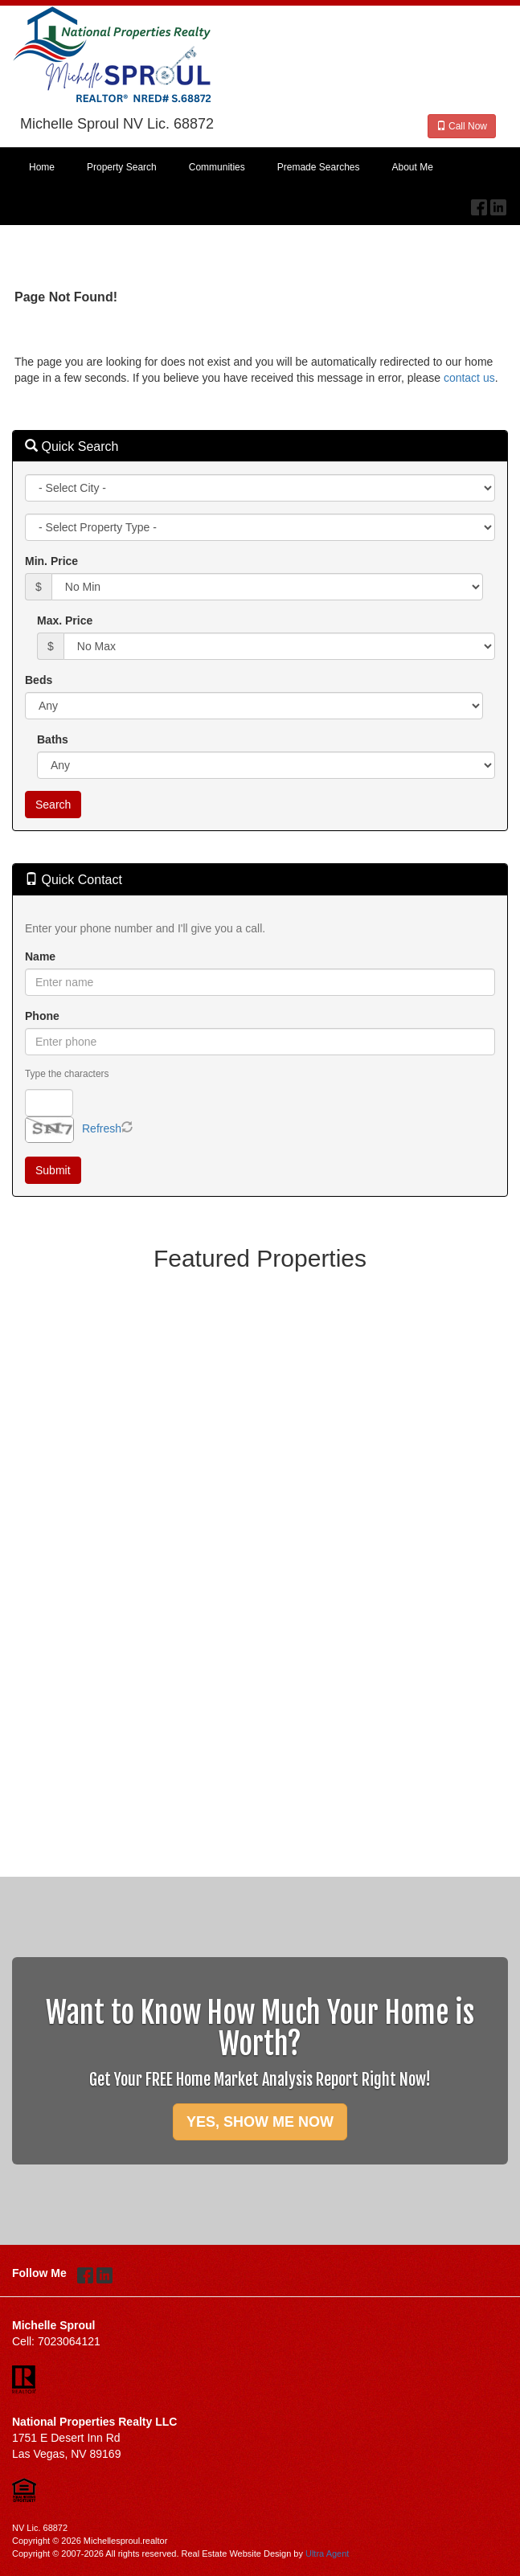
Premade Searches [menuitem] (318, 167)
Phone (42, 1016)
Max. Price (64, 620)
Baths (52, 739)
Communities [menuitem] (217, 167)
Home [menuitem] (42, 167)
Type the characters (67, 1073)
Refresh (101, 1128)
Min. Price (51, 561)
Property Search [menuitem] (122, 167)
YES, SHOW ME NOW (260, 2122)
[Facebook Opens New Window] (479, 203)
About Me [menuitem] (412, 167)
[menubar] (260, 168)
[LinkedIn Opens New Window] (498, 203)
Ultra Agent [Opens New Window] (327, 2553)
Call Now (461, 126)
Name (40, 956)
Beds (38, 680)
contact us (469, 377)
